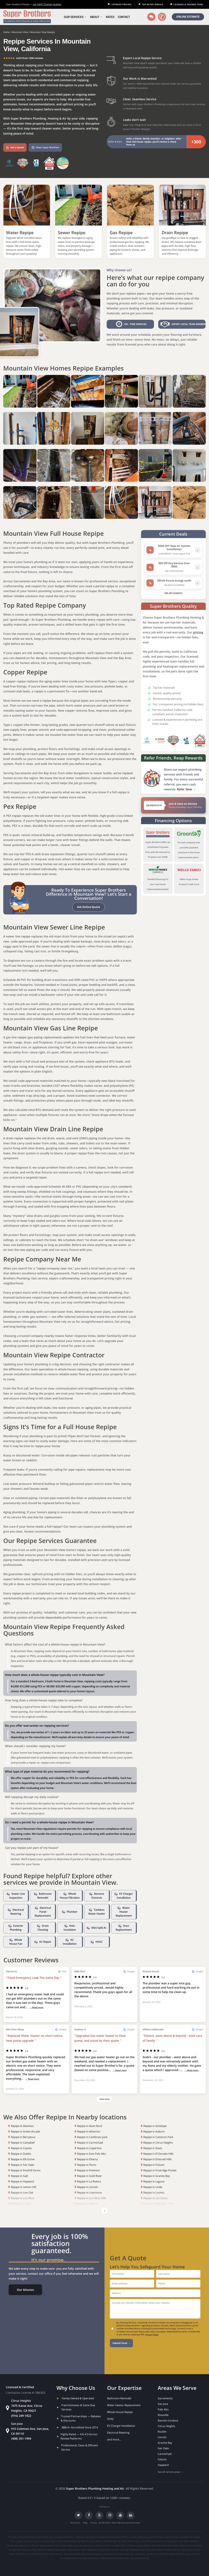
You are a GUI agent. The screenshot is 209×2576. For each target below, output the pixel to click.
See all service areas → (170, 2471)
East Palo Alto (63, 2541)
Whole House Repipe (120, 2412)
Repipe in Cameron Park (158, 2137)
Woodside (124, 2558)
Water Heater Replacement (124, 1911)
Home (6, 32)
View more (104, 2099)
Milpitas (183, 2545)
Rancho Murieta (40, 2553)
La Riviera (33, 2545)
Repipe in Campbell (23, 2142)
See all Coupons (173, 592)
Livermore (87, 2545)
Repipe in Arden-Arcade (25, 2131)
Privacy (93, 2522)
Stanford (196, 2553)
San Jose (163, 2404)
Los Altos (106, 2545)
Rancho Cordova (168, 2420)
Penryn (160, 2549)
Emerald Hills (110, 2541)
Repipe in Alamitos (22, 2126)
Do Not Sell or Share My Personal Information (119, 2522)
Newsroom (75, 2522)
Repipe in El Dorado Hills (158, 2154)
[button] (25, 2289)
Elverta (99, 2541)
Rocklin (162, 2431)
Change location (47, 4)
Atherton (125, 2537)
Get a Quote (15, 147)
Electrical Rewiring (118, 2432)
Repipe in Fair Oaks (22, 2165)
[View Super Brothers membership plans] (173, 805)
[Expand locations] (104, 2210)
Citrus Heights (166, 2426)
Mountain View (20, 32)
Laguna (42, 2545)
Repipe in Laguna (153, 2181)
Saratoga (186, 2553)
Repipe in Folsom (153, 2165)
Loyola (139, 2545)
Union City (76, 2558)
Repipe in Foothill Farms (25, 2170)
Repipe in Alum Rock (89, 2126)
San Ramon (163, 2553)
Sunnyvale (65, 2558)
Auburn (134, 2537)
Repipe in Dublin (21, 2154)
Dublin (52, 2541)
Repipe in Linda (152, 2187)
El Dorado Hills (78, 2541)
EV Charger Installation (121, 2426)
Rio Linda (68, 2553)
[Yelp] (99, 2515)
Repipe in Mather (87, 2203)
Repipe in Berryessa (23, 2137)
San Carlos (120, 2553)
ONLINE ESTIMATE (188, 16)
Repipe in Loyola (21, 2203)
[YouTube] (120, 2515)
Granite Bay (165, 2443)
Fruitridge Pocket (174, 2541)
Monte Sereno (195, 2545)
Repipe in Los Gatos (155, 2198)
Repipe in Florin (86, 2165)
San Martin (140, 2553)
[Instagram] (110, 2515)
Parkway (124, 2549)
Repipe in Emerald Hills (157, 2159)
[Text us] (151, 17)
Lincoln (162, 2437)
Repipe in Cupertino (89, 2148)
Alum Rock (90, 2537)
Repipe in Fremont (88, 2170)
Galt (186, 2541)
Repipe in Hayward (22, 2181)
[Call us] (162, 17)
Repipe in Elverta (87, 2159)
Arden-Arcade (113, 2537)
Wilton (104, 2558)
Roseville (163, 2415)
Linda (69, 2545)
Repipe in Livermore (89, 2192)
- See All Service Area (139, 2558)
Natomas (41, 2549)
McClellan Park (159, 2545)
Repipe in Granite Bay (156, 2176)
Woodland (113, 2558)
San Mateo (151, 2553)
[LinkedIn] (131, 2515)
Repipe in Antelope (155, 2126)
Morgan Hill (14, 2549)
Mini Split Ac (99, 1928)
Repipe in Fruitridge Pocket (160, 2170)
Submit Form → (121, 2343)
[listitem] (173, 550)
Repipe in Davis (152, 2148)
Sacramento (165, 2398)
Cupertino (37, 2541)
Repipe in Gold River (89, 2176)
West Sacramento (91, 2558)
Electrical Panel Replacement (43, 1911)
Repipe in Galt (19, 2176)
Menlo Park (172, 2545)
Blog (85, 2522)
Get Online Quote (88, 907)
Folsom (162, 2459)
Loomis (97, 2545)
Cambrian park (156, 2537)
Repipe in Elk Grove (23, 2159)
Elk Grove (90, 2541)
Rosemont (86, 2553)
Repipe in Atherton (88, 2131)
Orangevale (103, 2549)
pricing (198, 632)
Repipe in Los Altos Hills (91, 2198)
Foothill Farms (149, 2541)
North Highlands (89, 2549)
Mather (147, 2545)
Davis (45, 2541)
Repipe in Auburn (154, 2131)
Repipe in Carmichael (90, 2142)
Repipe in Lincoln (87, 2187)
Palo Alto (163, 2409)
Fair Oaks (163, 2448)
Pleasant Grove (172, 2549)
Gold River (194, 2541)
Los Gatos (130, 2545)
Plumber (72, 1912)
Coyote (28, 2541)
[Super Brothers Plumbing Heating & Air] (27, 17)
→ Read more (36, 2007)
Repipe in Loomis (153, 2192)
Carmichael (165, 2454)
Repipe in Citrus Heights (158, 2142)
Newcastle (60, 2549)
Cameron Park (171, 2537)
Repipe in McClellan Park (158, 2203)
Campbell (183, 2537)
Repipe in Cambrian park (92, 2137)
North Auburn (73, 2549)
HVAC (99, 1942)
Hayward (163, 2465)
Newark (50, 2549)
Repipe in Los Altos (22, 2198)
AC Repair (45, 1942)
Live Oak (77, 2545)
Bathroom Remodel (119, 2398)
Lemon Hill (52, 2545)
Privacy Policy (152, 2334)
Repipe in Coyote (21, 2148)
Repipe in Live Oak (22, 2192)
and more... (114, 2439)
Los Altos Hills (118, 2545)
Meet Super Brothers (45, 147)
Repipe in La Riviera (89, 2181)
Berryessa (143, 2537)
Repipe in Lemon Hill (23, 2187)
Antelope (100, 2537)
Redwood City (56, 2553)
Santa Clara (175, 2553)
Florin (130, 2541)
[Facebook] (89, 2515)
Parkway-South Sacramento (142, 2549)
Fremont (161, 2541)
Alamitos (80, 2537)
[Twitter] (78, 2515)
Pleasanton (186, 2549)
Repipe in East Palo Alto (91, 2154)
